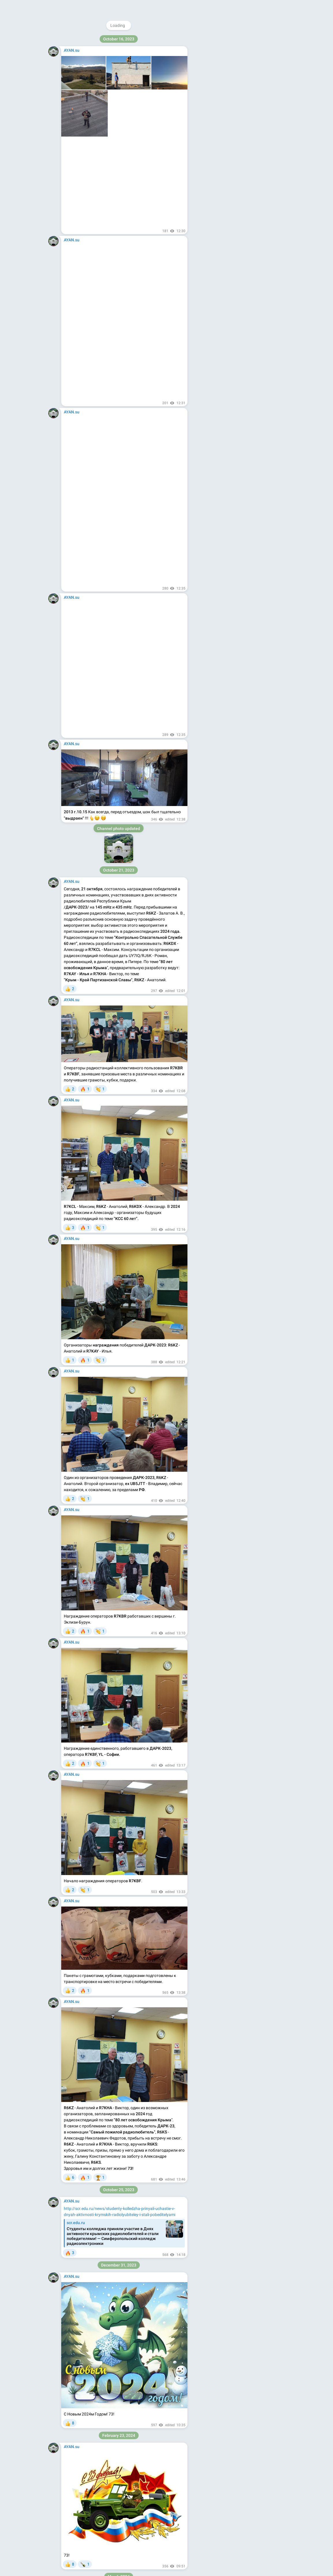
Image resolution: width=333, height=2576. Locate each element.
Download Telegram (240, 71)
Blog (230, 85)
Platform (261, 85)
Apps (244, 85)
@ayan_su (233, 39)
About (217, 85)
